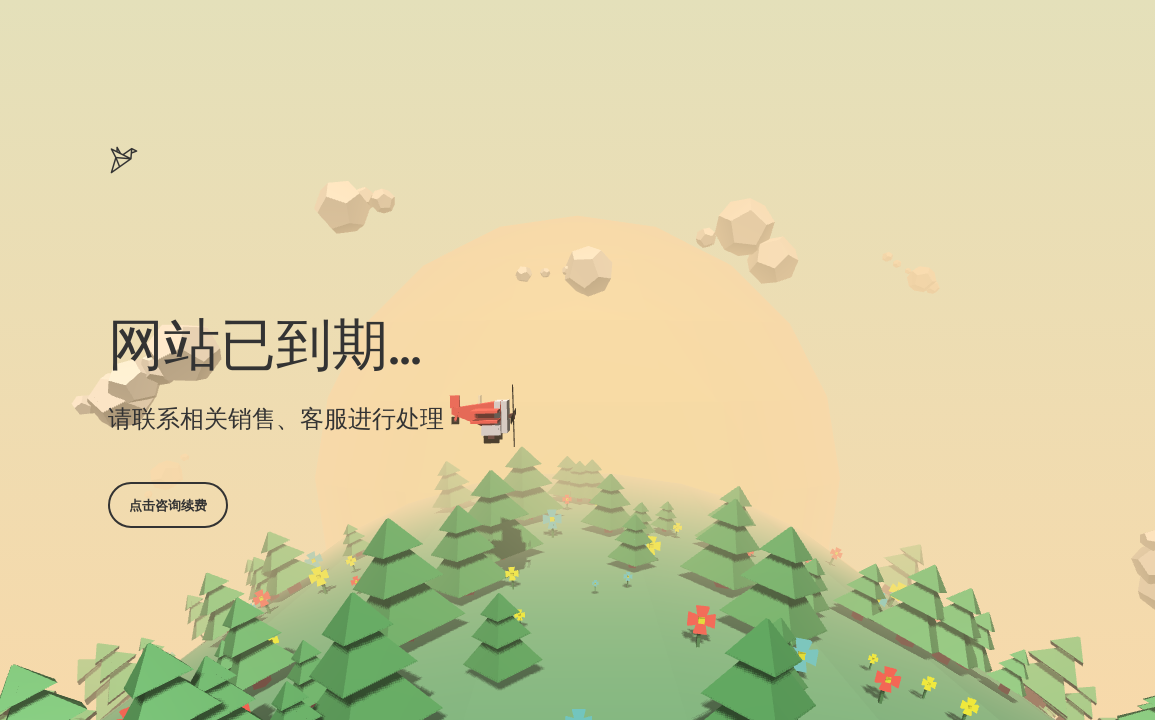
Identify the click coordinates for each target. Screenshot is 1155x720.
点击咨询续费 (168, 505)
